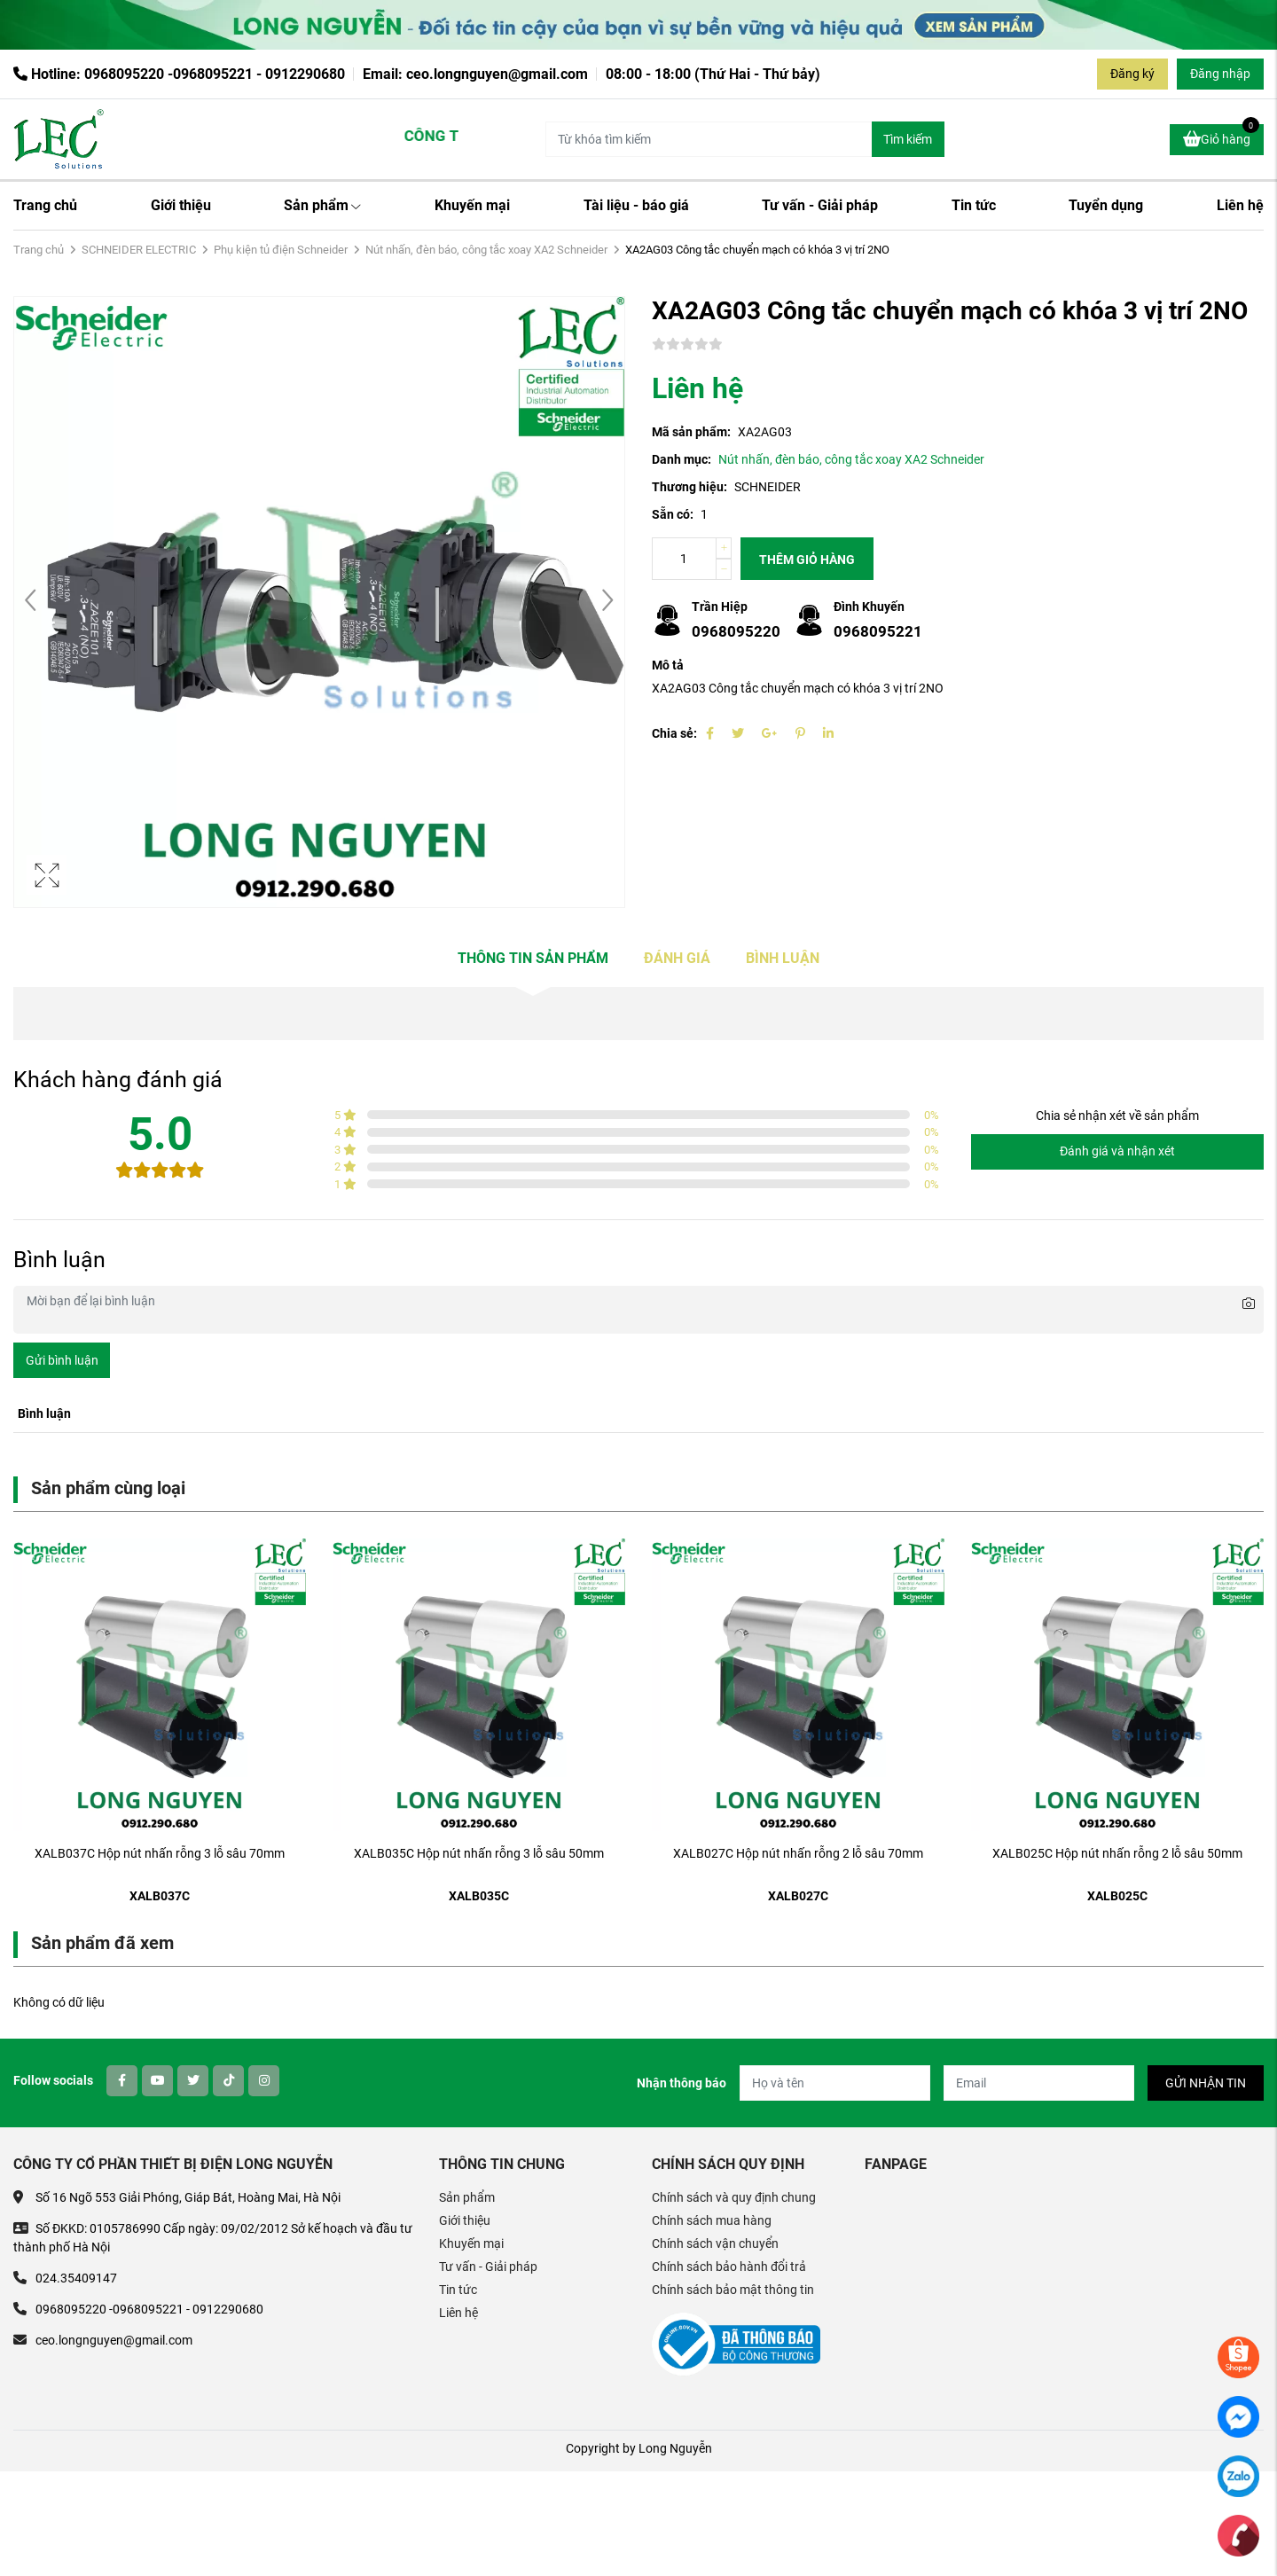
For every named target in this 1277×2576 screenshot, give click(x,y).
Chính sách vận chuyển (715, 2243)
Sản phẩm (322, 205)
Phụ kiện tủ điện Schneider (281, 249)
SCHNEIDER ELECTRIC (139, 249)
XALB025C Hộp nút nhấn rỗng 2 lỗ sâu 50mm (1117, 1853)
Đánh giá (677, 958)
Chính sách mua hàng (712, 2220)
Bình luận (782, 958)
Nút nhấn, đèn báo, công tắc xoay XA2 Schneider (486, 249)
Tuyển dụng (1106, 205)
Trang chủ (45, 205)
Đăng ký (1132, 74)
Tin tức (974, 205)
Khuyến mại (472, 205)
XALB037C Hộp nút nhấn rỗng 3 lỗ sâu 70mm (160, 1853)
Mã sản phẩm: (691, 432)
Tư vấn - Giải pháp (820, 205)
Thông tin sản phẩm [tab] (533, 958)
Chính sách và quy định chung (734, 2197)
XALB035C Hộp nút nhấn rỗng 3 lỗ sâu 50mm (479, 1853)
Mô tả (668, 665)
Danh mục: (681, 459)
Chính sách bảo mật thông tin (733, 2289)
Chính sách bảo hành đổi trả (729, 2266)
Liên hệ (1240, 205)
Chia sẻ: (674, 733)
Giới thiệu (181, 205)
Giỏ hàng (1221, 136)
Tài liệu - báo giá (636, 205)
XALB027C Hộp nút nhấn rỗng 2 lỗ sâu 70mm (798, 1853)
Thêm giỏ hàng (807, 559)
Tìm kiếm (907, 139)
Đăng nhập (1220, 74)
